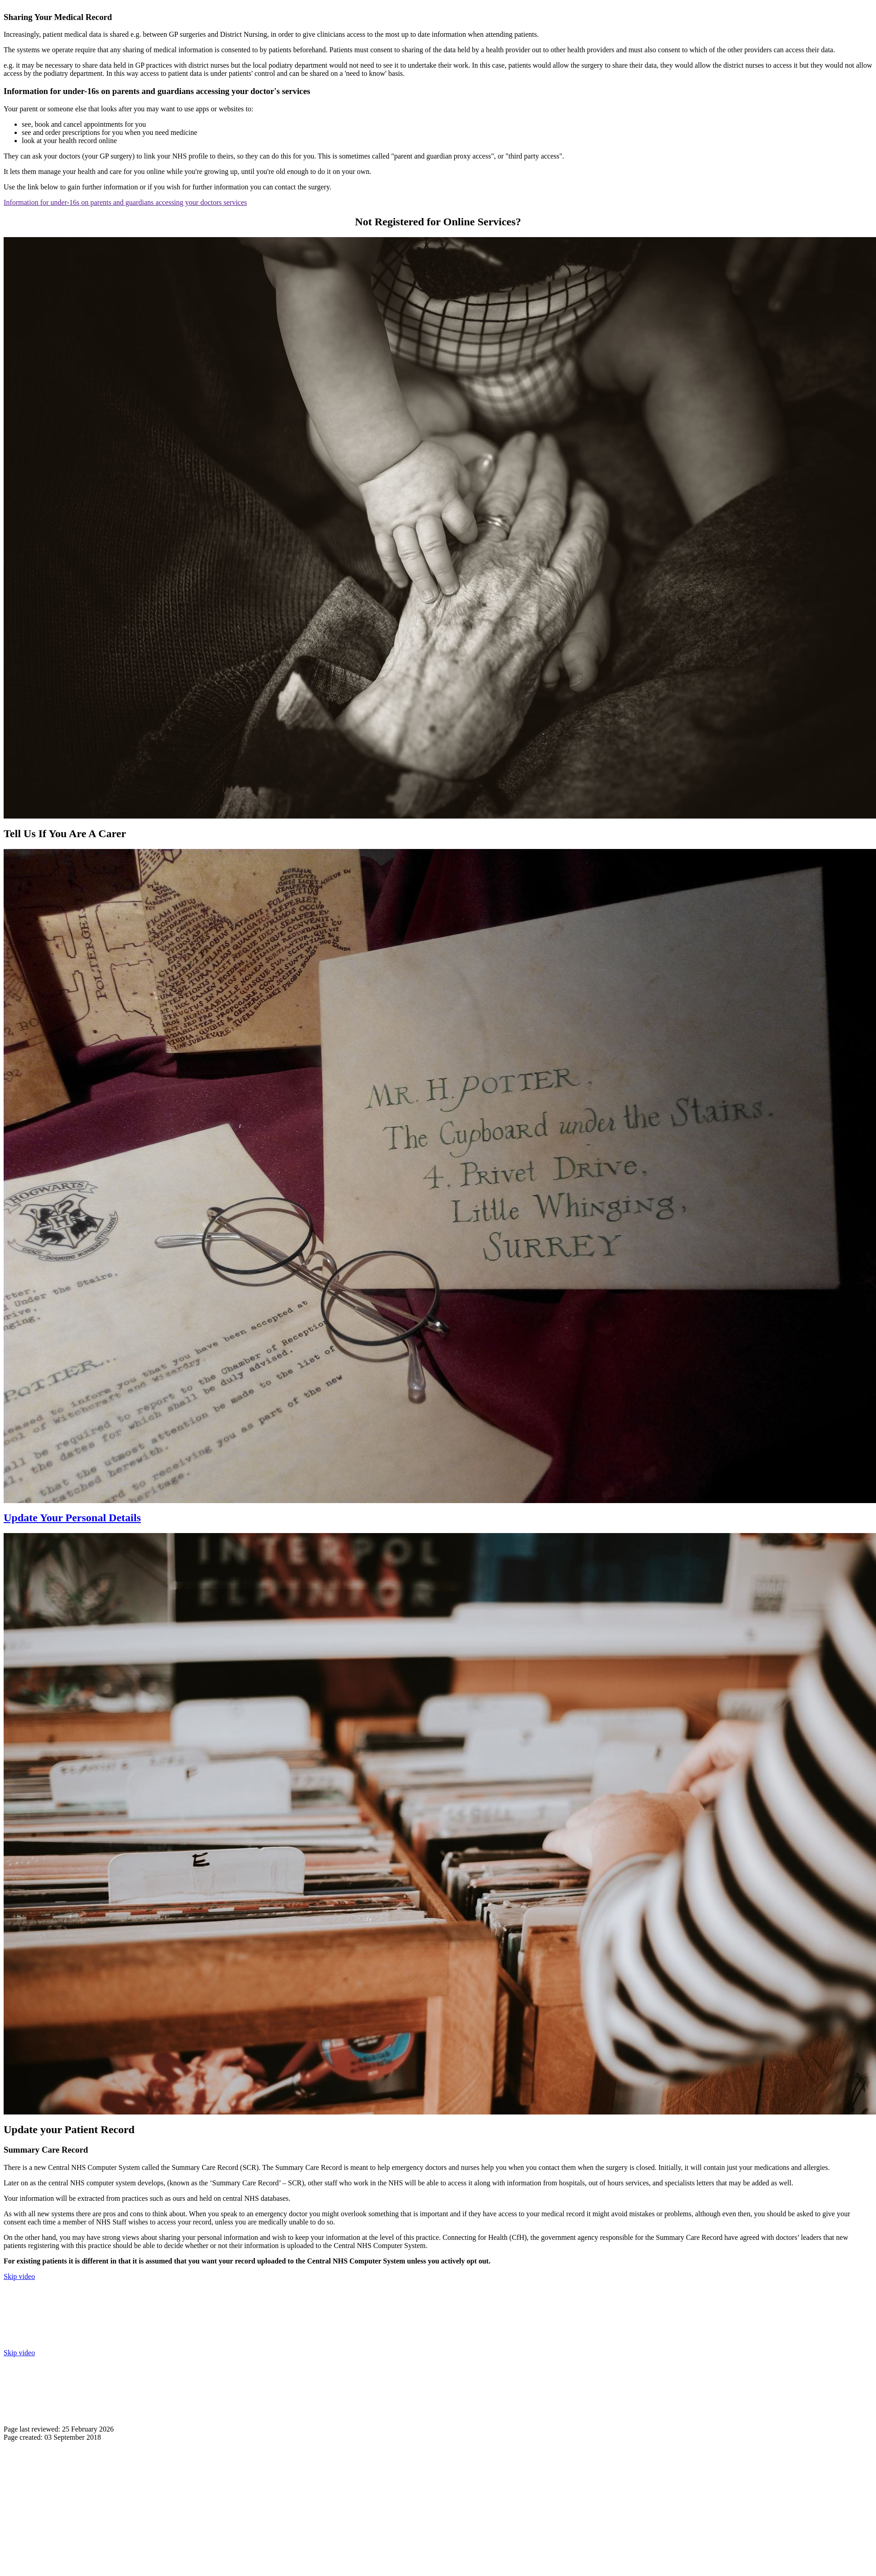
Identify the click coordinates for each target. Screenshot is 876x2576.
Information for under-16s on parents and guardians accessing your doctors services (125, 202)
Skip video (19, 2276)
